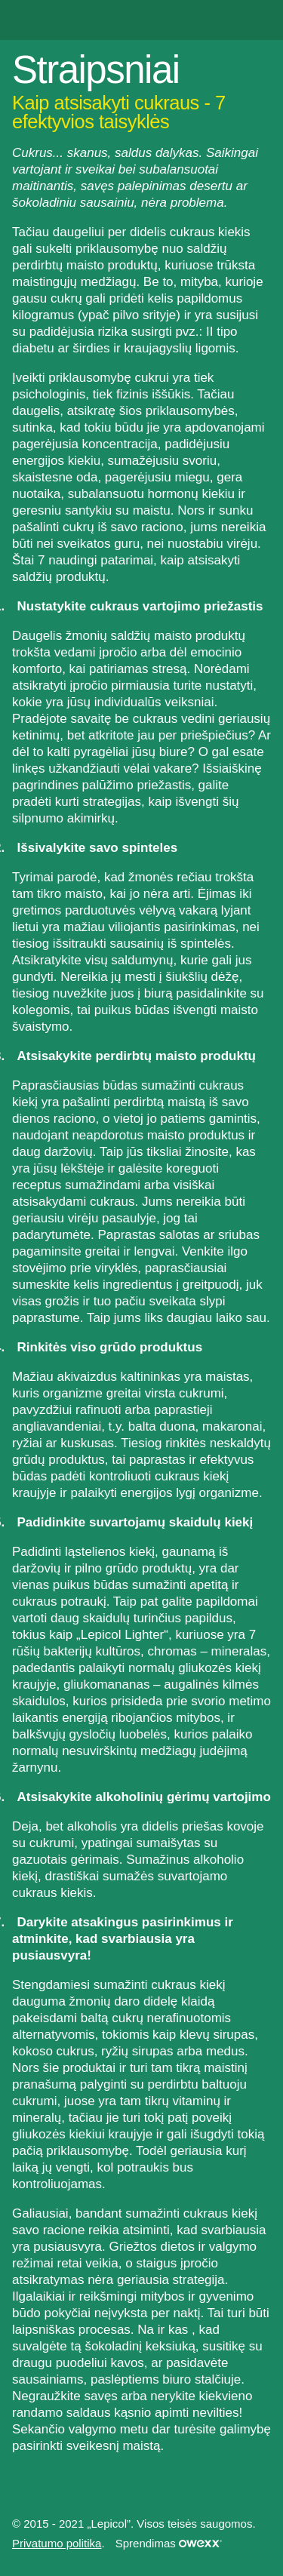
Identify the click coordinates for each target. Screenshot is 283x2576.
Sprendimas (168, 2543)
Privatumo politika (56, 2543)
